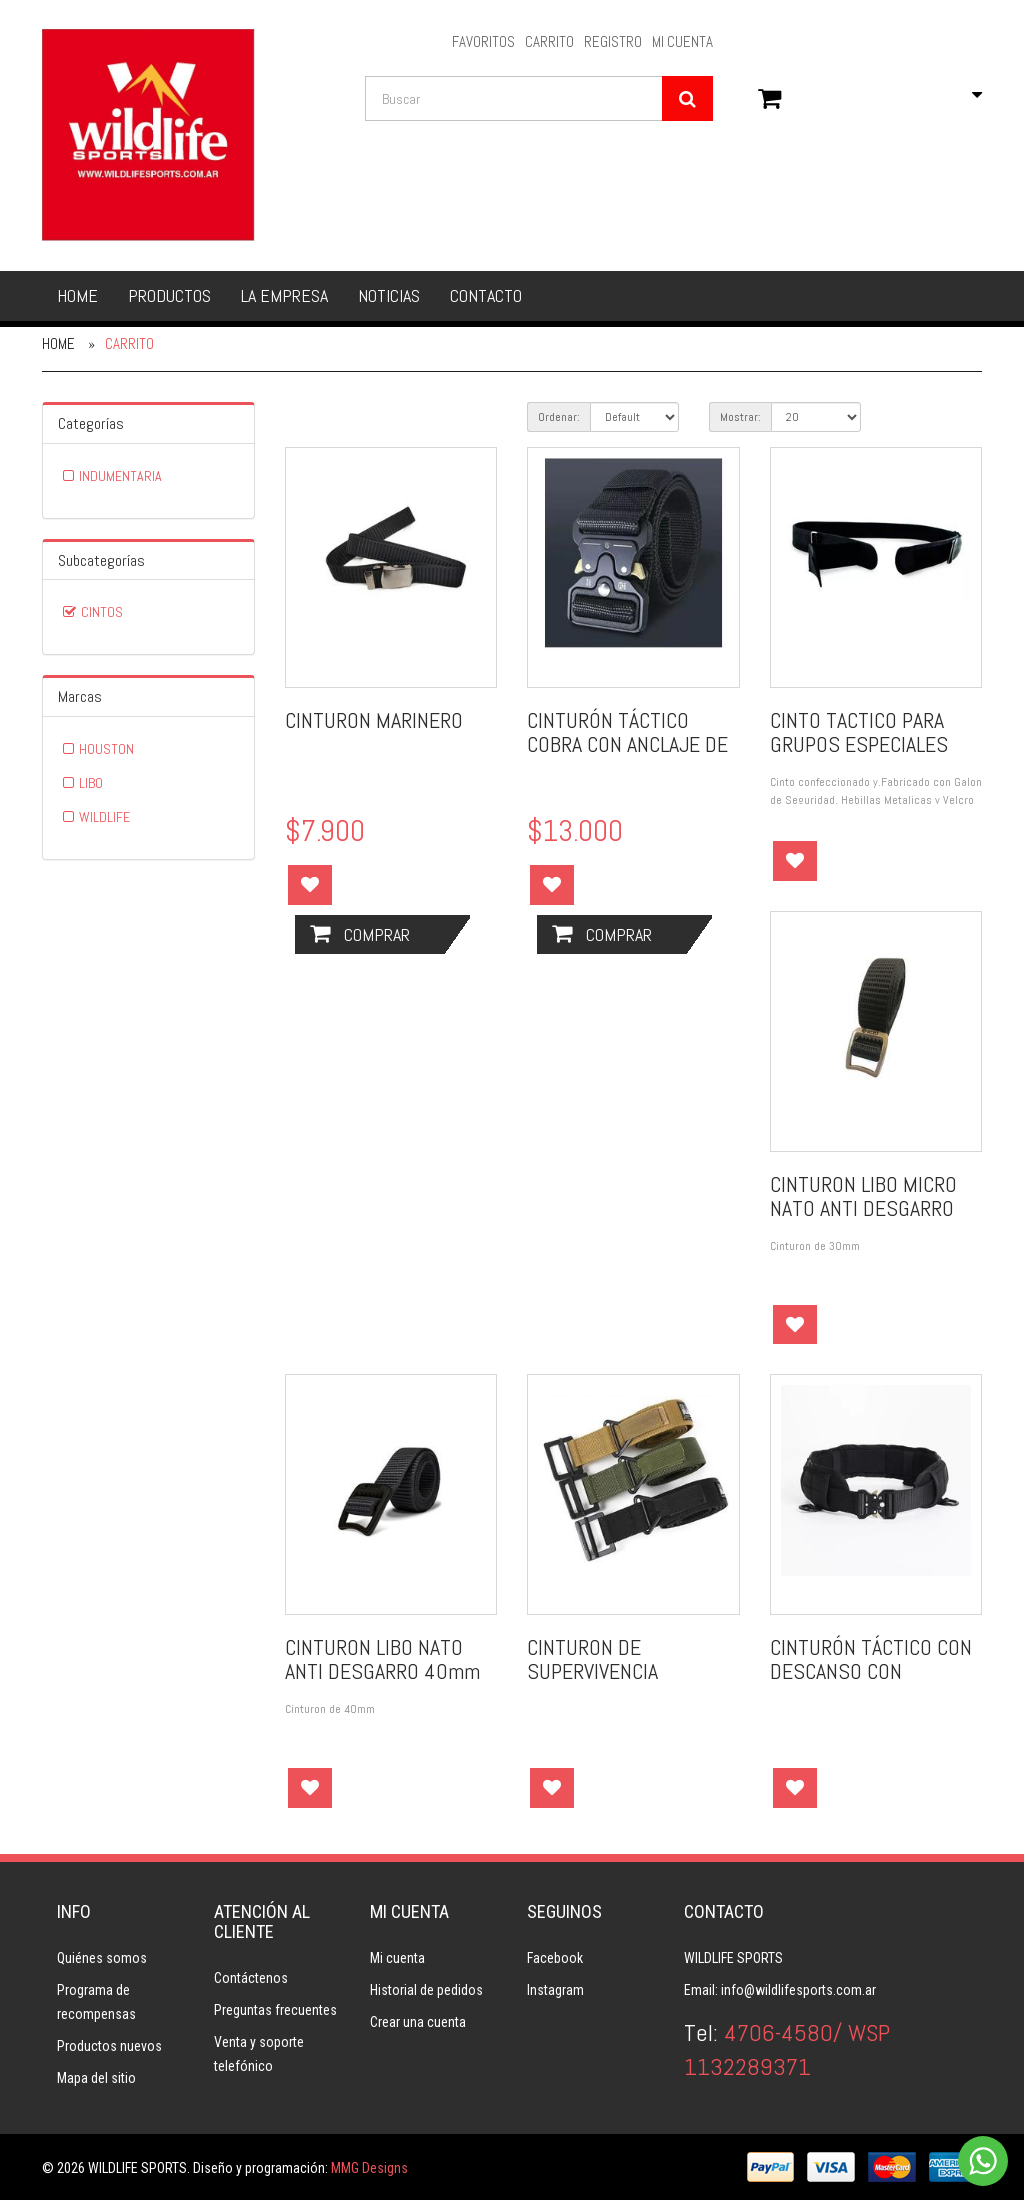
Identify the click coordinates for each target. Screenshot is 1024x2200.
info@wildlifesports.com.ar (798, 1990)
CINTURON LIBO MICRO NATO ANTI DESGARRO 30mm (863, 1208)
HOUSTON (106, 749)
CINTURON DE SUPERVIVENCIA (592, 1659)
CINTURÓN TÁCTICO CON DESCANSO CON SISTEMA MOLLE (871, 1671)
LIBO (91, 783)
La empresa (284, 295)
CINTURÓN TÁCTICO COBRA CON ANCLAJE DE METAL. (627, 744)
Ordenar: (559, 417)
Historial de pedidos (426, 1990)
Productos (169, 295)
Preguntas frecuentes (275, 2010)
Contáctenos (251, 1978)
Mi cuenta (397, 1958)
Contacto (486, 295)
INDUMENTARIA (120, 476)
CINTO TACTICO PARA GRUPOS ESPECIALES (859, 732)
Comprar (360, 934)
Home (77, 295)
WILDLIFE (104, 817)
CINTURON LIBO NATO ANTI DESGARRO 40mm (382, 1659)
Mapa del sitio (96, 2078)
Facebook (555, 1958)
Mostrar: (740, 417)
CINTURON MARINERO (374, 720)
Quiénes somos (102, 1958)
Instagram (555, 1990)
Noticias (389, 295)
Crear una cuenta (418, 2022)
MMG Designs (369, 2168)
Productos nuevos (109, 2046)
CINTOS (102, 612)
